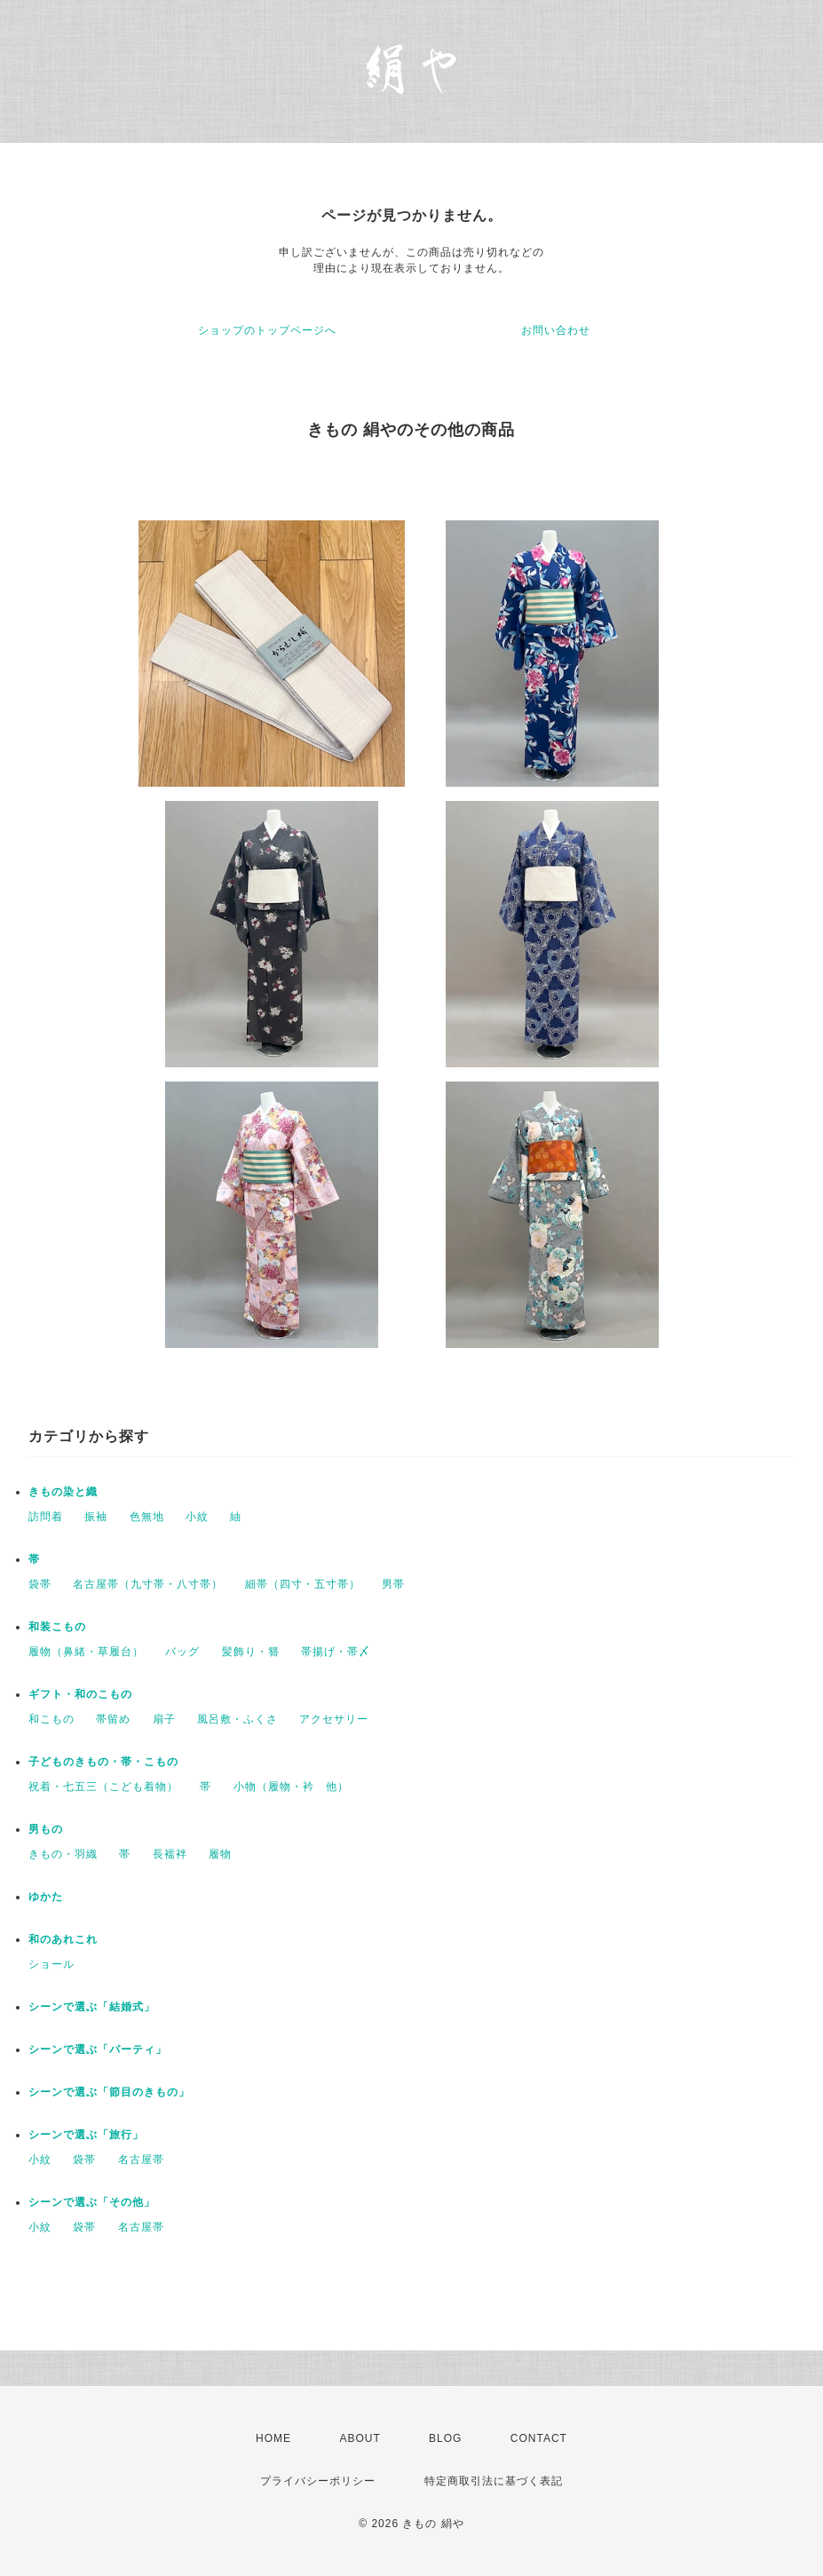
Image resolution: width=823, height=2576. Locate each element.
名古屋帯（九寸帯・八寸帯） (148, 1584)
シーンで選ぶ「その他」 (91, 2202)
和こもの (51, 1719)
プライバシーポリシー (318, 2481)
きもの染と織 (63, 1492)
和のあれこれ (63, 1939)
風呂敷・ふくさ (237, 1719)
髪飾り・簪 (251, 1651)
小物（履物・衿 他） (291, 1786)
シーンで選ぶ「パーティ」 (97, 2049)
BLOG (445, 2438)
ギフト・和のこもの (80, 1694)
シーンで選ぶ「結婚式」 (91, 2007)
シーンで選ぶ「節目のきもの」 (109, 2092)
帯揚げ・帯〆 (335, 1651)
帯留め (113, 1719)
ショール (51, 1964)
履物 (220, 1854)
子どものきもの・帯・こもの (103, 1762)
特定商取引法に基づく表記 (493, 2481)
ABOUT (359, 2438)
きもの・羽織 (63, 1854)
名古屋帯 (141, 2159)
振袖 (95, 1516)
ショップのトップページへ (267, 330)
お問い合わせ (555, 330)
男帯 (393, 1584)
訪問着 (45, 1516)
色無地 (147, 1516)
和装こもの (57, 1627)
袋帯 (39, 1584)
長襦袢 (170, 1854)
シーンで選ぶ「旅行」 (86, 2134)
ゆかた (45, 1896)
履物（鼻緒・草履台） (86, 1651)
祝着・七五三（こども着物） (103, 1786)
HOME (273, 2438)
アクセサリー (333, 1719)
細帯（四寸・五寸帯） (302, 1584)
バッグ (182, 1651)
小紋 (197, 1516)
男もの (45, 1829)
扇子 (164, 1719)
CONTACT (538, 2438)
